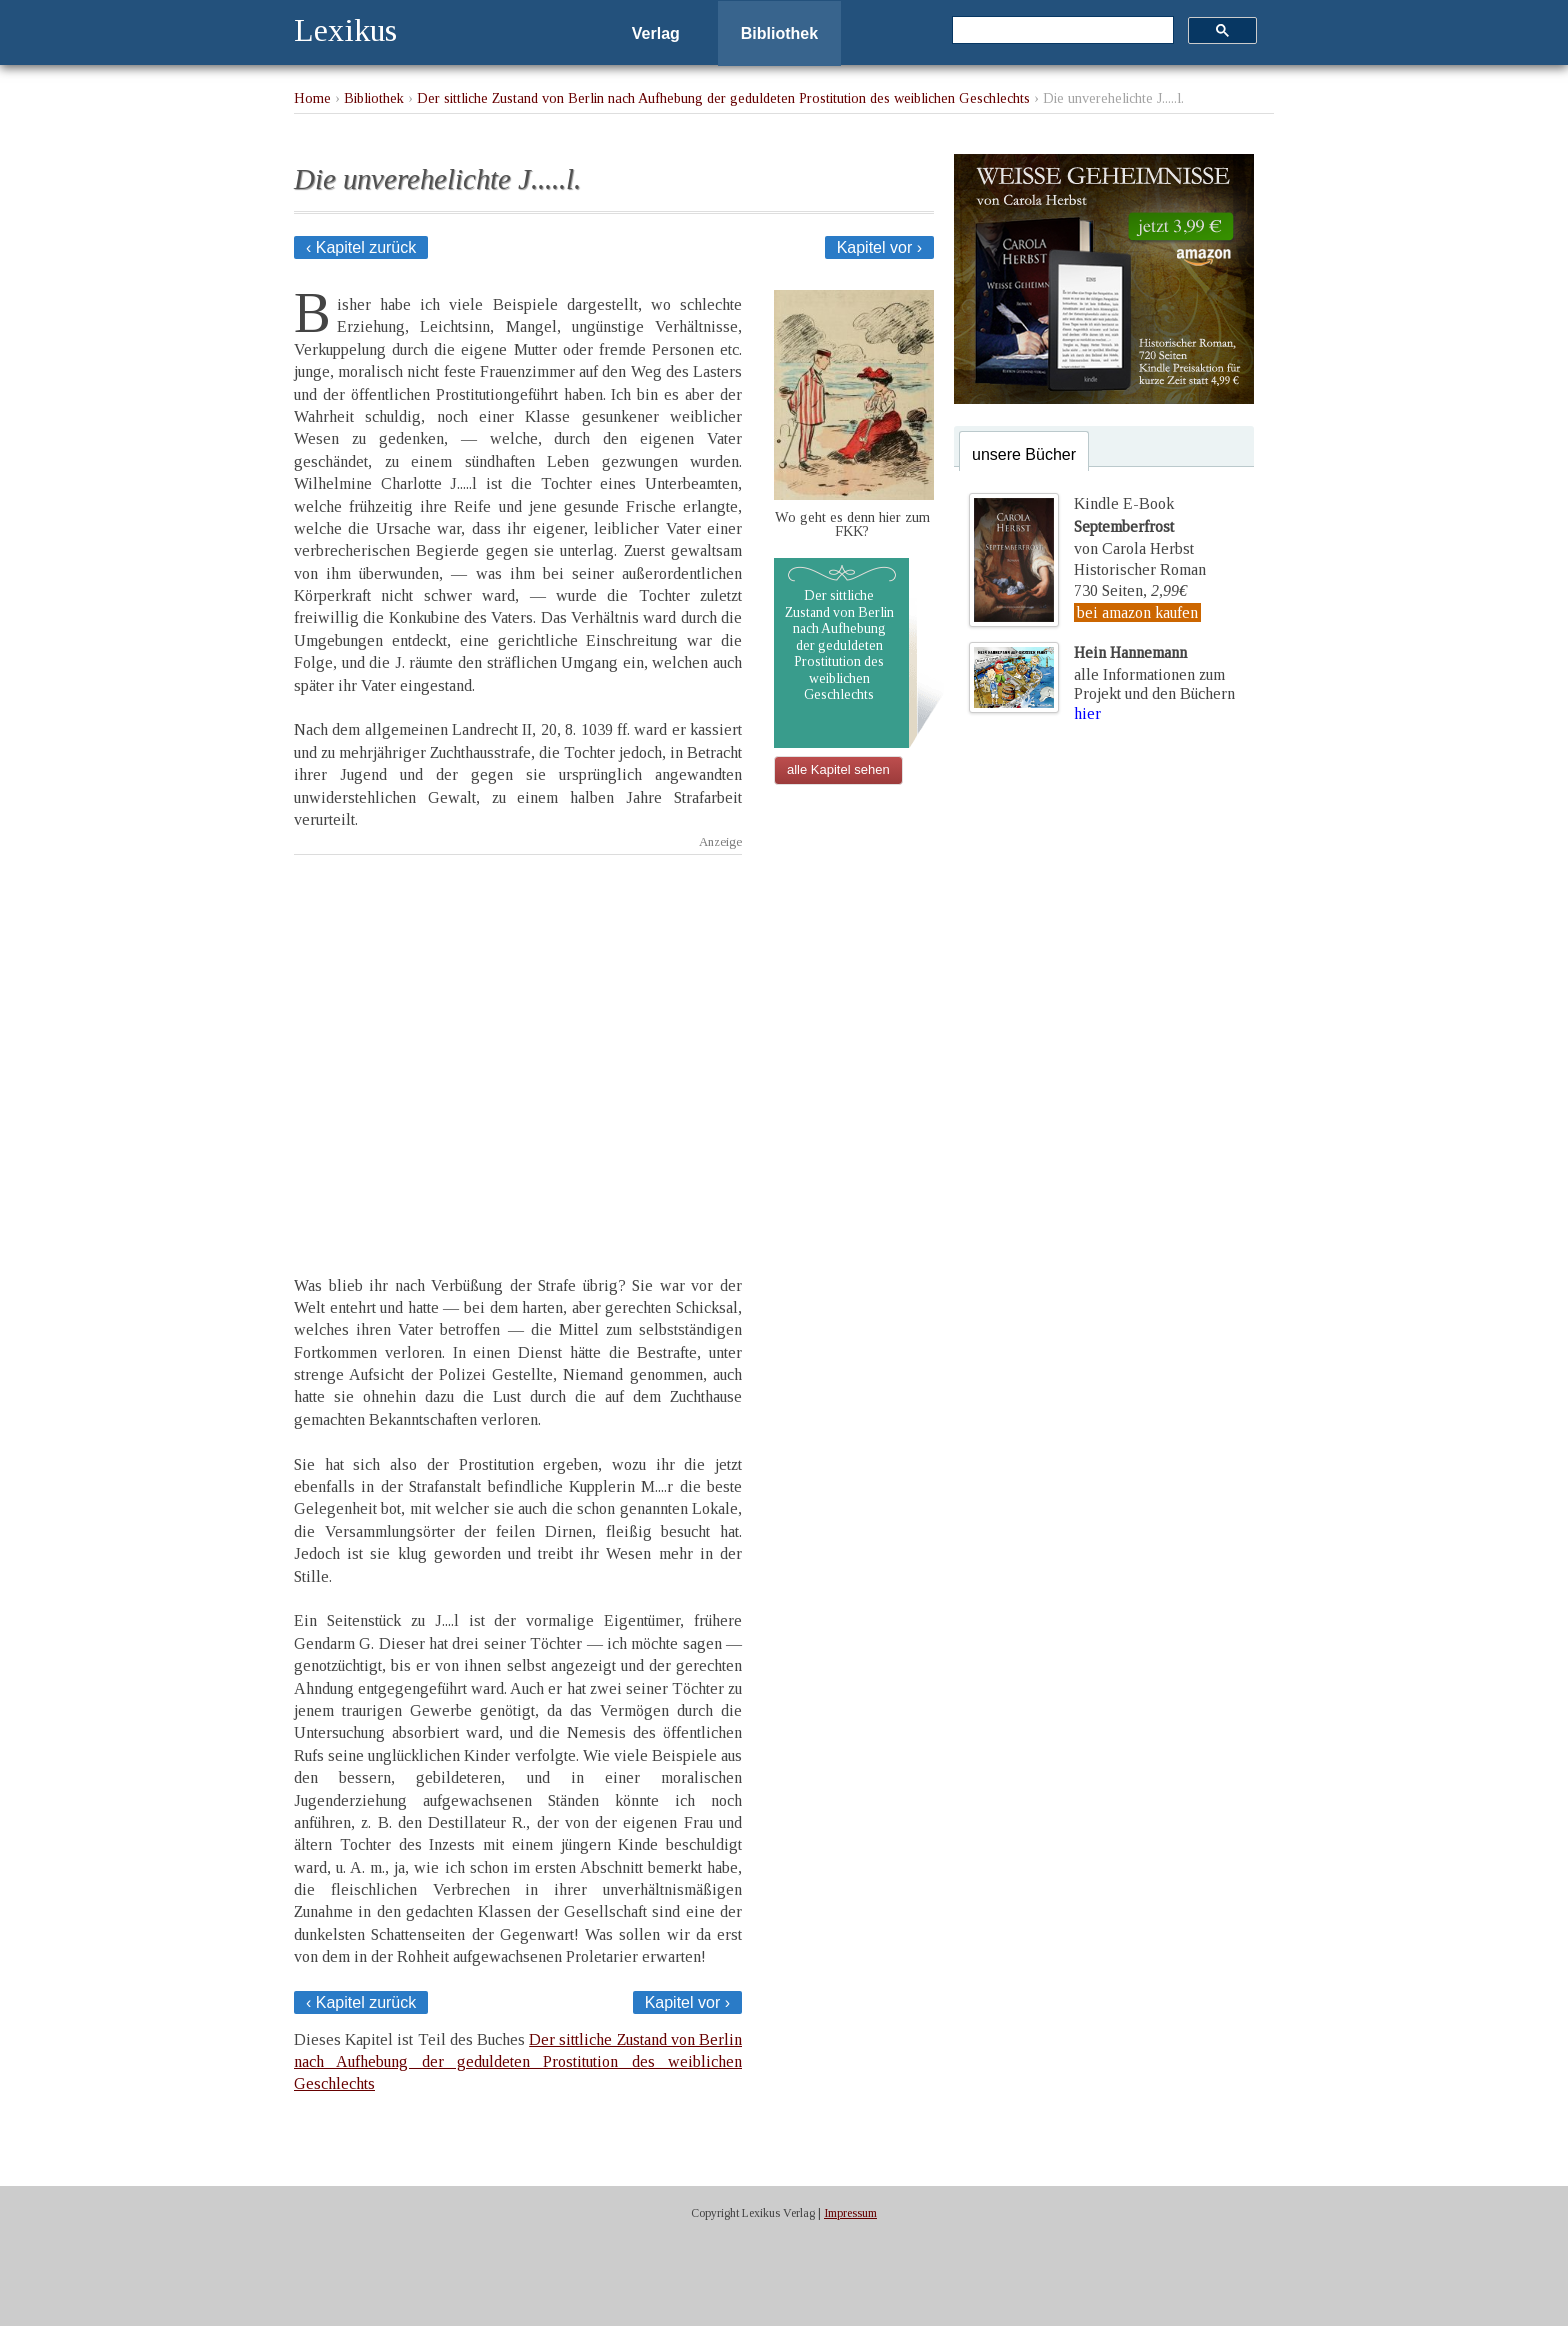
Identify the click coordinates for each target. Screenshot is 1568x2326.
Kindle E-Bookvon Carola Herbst (1134, 526)
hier (1087, 713)
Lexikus (345, 30)
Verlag (656, 33)
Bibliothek (779, 33)
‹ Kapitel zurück (361, 247)
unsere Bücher (1024, 454)
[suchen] (1061, 31)
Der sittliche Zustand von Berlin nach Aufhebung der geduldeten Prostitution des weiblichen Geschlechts (723, 98)
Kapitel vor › (879, 247)
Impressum (850, 2213)
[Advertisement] (518, 1047)
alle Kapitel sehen (838, 769)
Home (312, 98)
